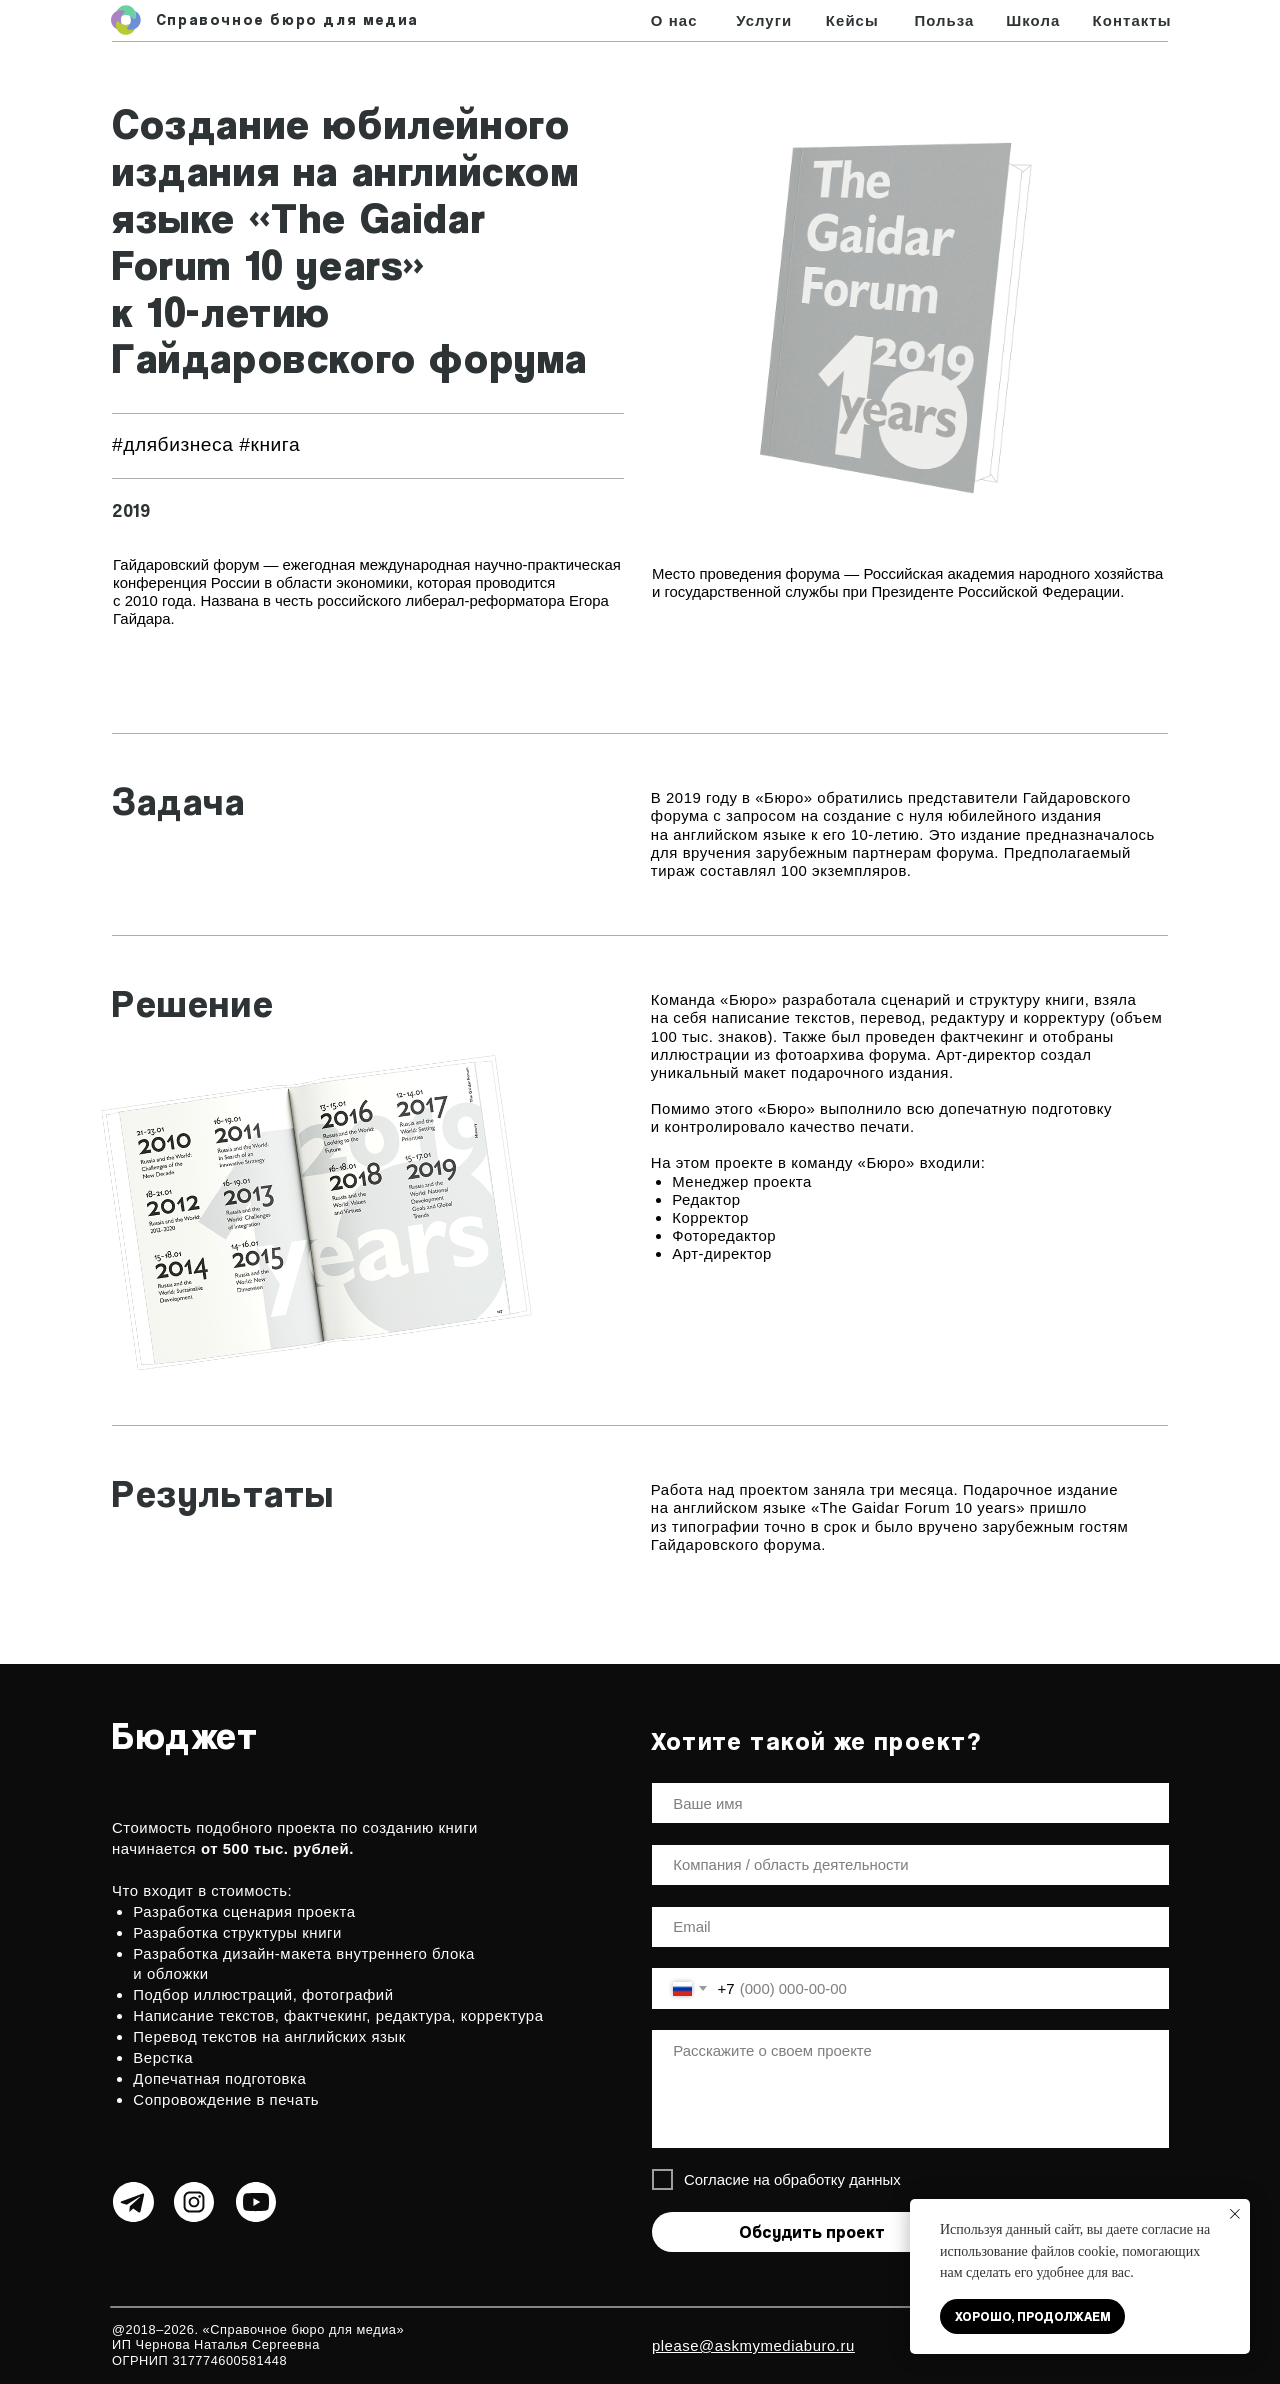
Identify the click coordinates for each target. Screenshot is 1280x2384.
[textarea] (910, 2088)
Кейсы (852, 20)
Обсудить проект (812, 2231)
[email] (910, 1927)
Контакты (1132, 20)
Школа (1033, 20)
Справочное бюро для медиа (287, 19)
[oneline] (910, 1865)
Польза (944, 20)
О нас (674, 20)
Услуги (764, 20)
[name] (910, 1803)
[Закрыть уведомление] (1235, 2214)
